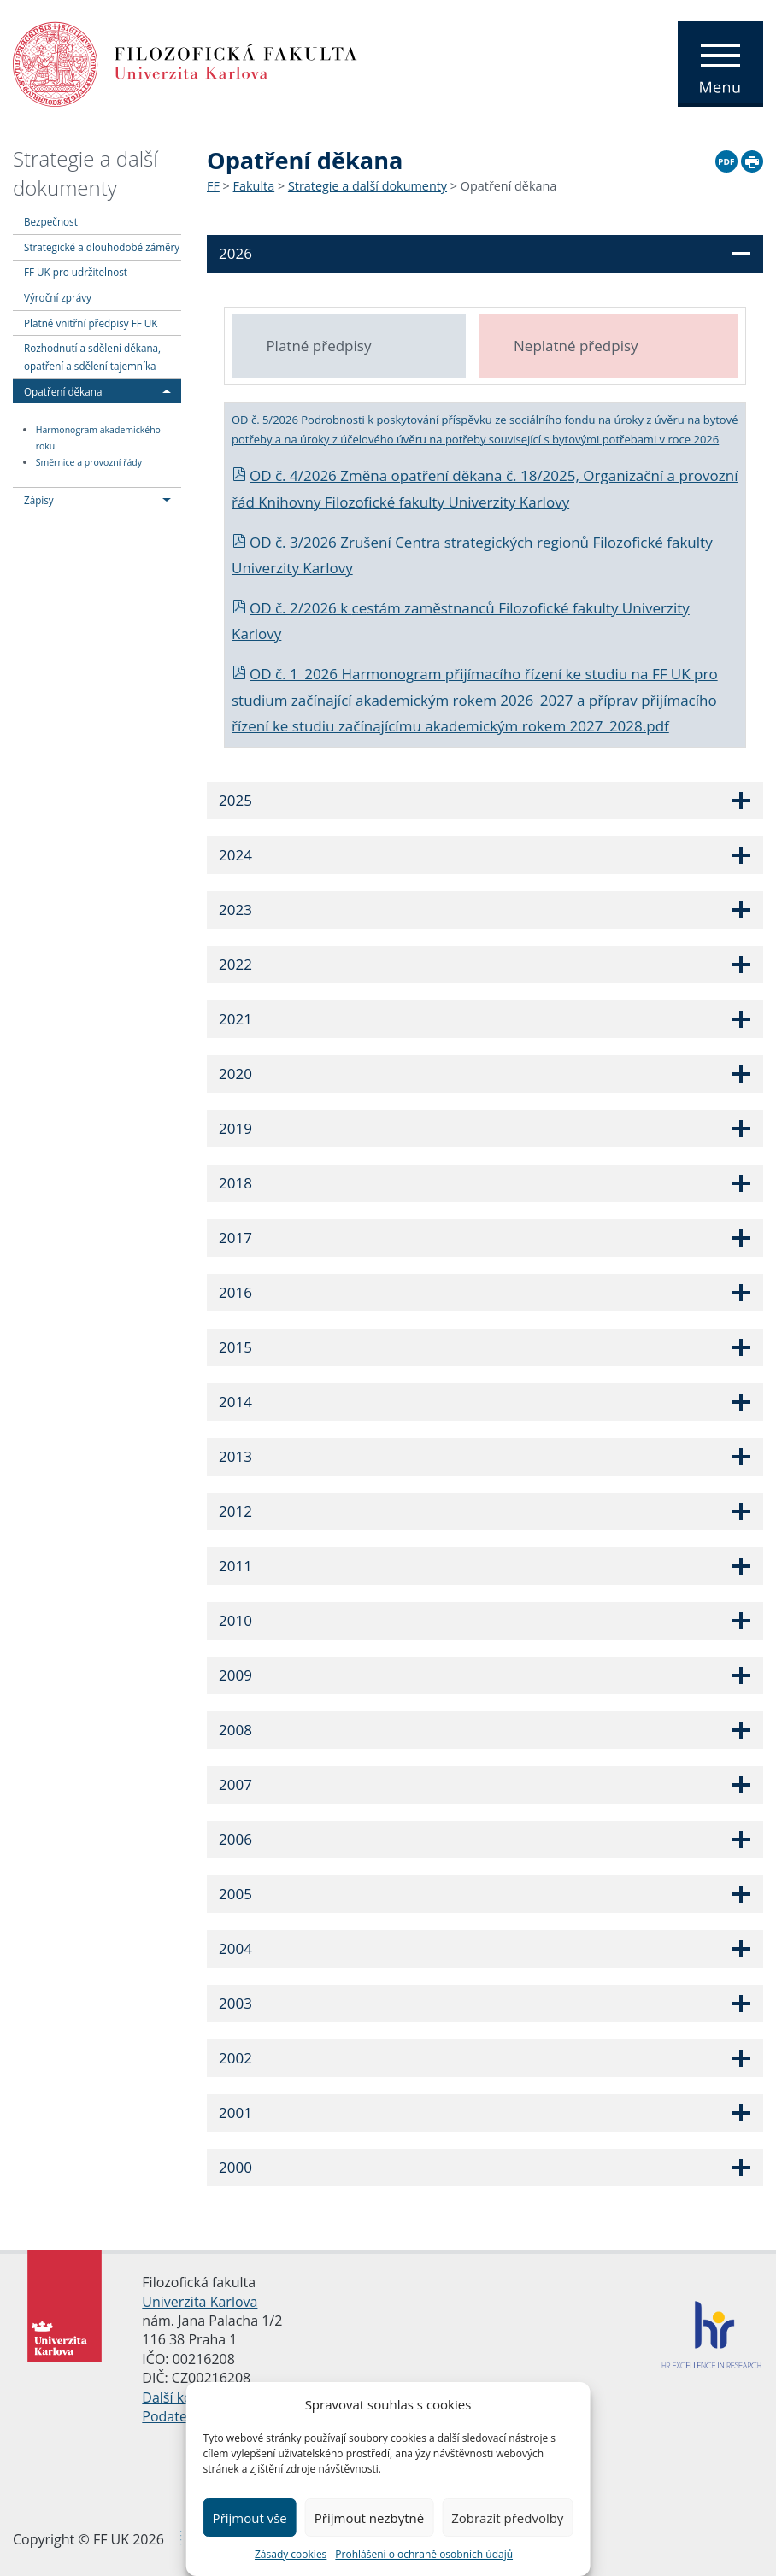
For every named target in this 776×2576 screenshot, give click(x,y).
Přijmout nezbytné (369, 2517)
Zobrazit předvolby (507, 2517)
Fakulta (254, 186)
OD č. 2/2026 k (292, 608)
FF (213, 186)
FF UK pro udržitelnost (75, 272)
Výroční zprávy (57, 297)
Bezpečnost (51, 221)
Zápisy (39, 500)
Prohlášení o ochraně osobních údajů (424, 2554)
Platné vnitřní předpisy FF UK (90, 323)
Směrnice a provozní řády (89, 462)
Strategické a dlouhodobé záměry (101, 247)
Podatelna (174, 2416)
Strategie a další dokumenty (85, 173)
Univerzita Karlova (199, 2301)
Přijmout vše (250, 2517)
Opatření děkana (63, 391)
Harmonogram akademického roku (98, 438)
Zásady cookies (290, 2554)
